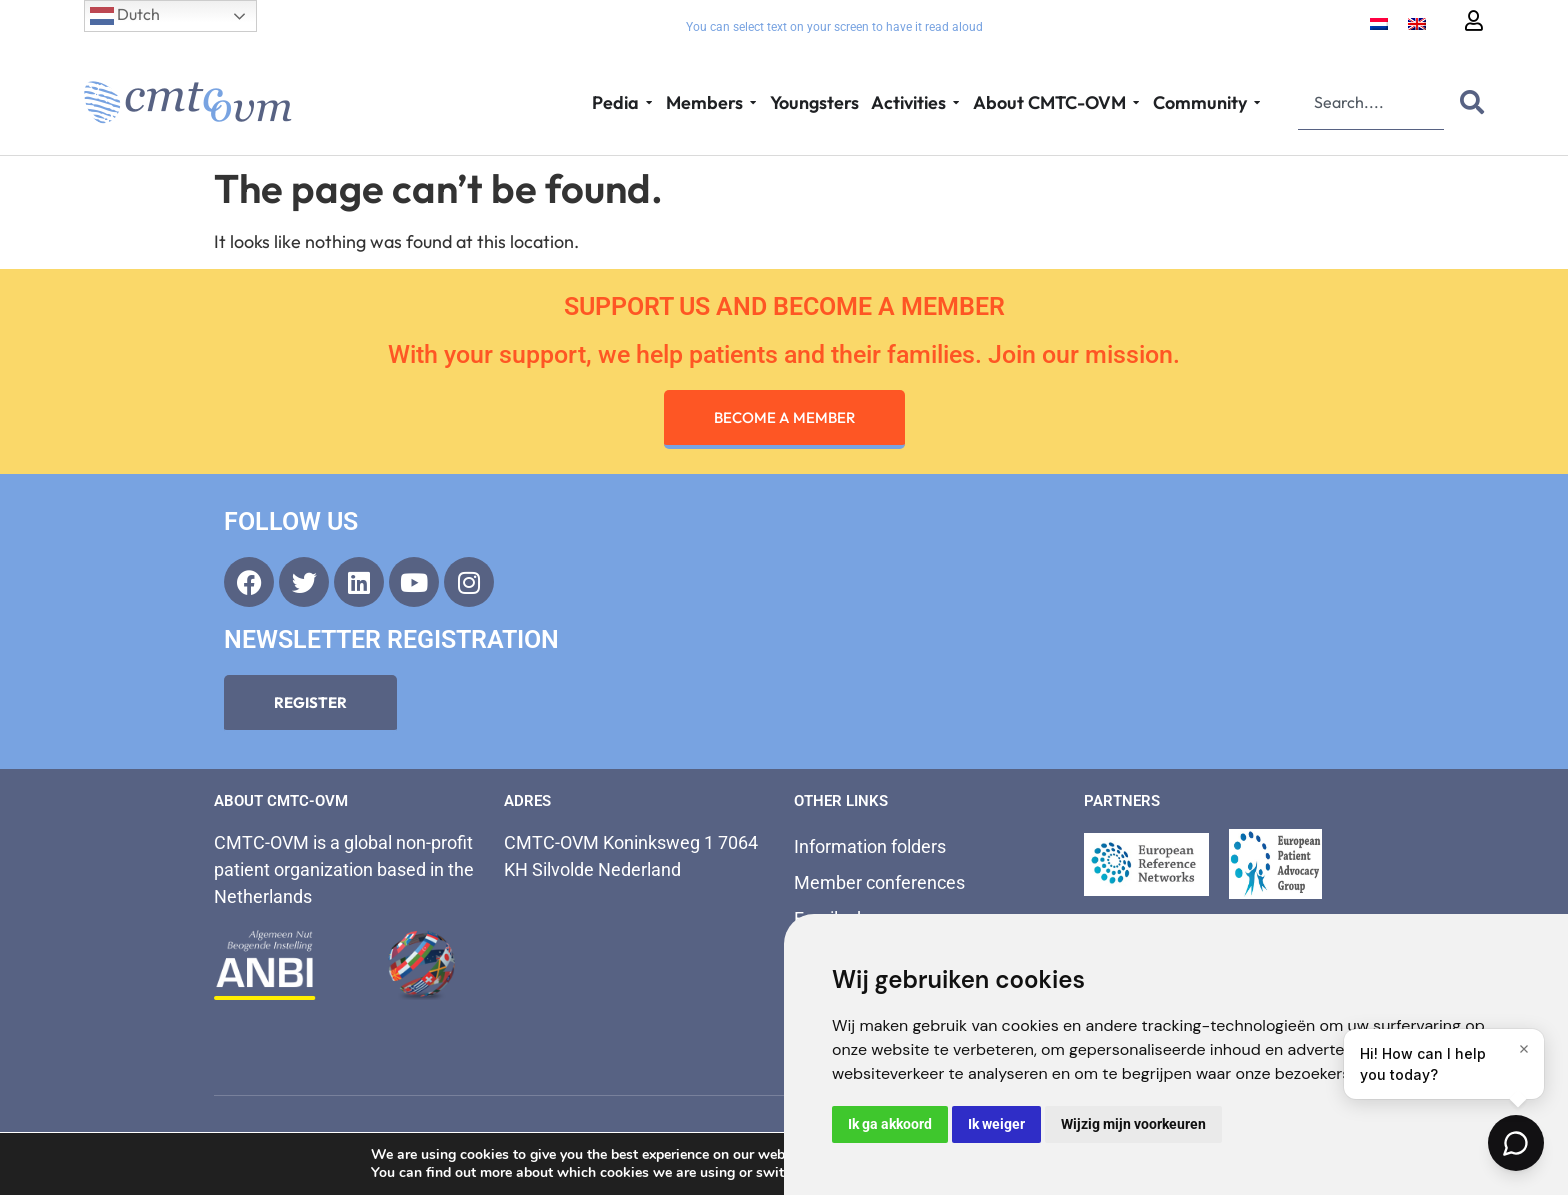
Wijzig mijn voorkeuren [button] (1133, 1124)
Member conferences (879, 882)
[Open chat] (1516, 1143)
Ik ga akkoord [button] (890, 1124)
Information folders (870, 846)
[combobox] (1371, 102)
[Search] (1468, 102)
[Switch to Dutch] (1379, 22)
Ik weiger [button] (996, 1124)
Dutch (125, 16)
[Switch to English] (1417, 22)
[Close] (1524, 1049)
